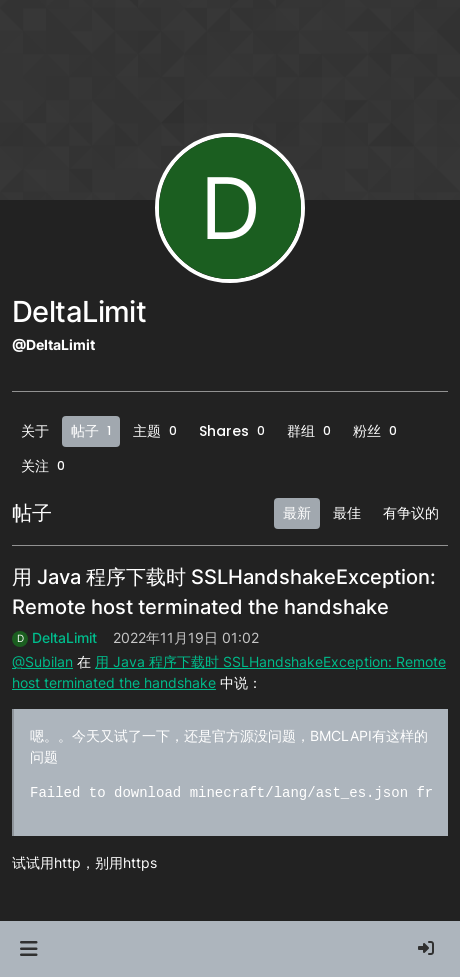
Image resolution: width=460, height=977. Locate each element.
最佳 (347, 513)
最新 (297, 513)
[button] (28, 949)
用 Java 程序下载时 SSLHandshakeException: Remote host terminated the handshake (224, 592)
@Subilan (42, 661)
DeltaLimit (64, 638)
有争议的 (411, 513)
